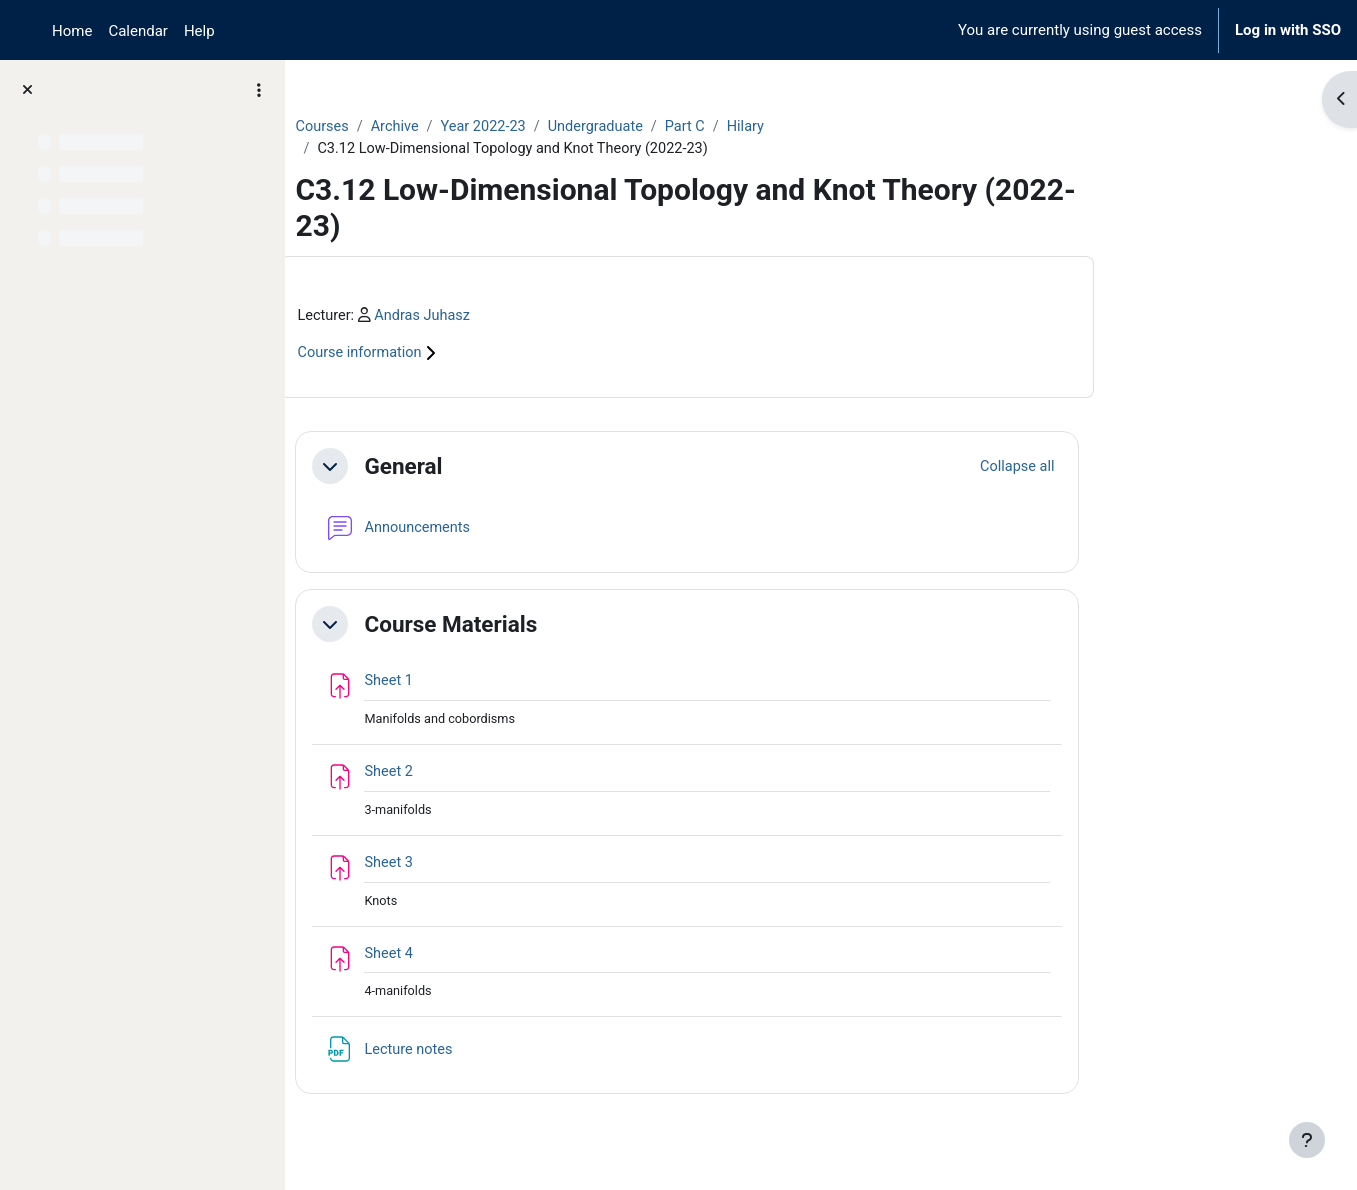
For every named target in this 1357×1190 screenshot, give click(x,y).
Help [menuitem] (199, 31)
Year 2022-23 (606, 127)
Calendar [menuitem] (138, 31)
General (521, 468)
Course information (489, 356)
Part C (813, 127)
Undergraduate (722, 127)
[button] (448, 469)
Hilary (876, 127)
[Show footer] (1307, 1140)
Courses (440, 127)
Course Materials (568, 626)
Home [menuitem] (72, 31)
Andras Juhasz (543, 317)
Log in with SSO (1288, 30)
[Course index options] (259, 90)
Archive (515, 127)
